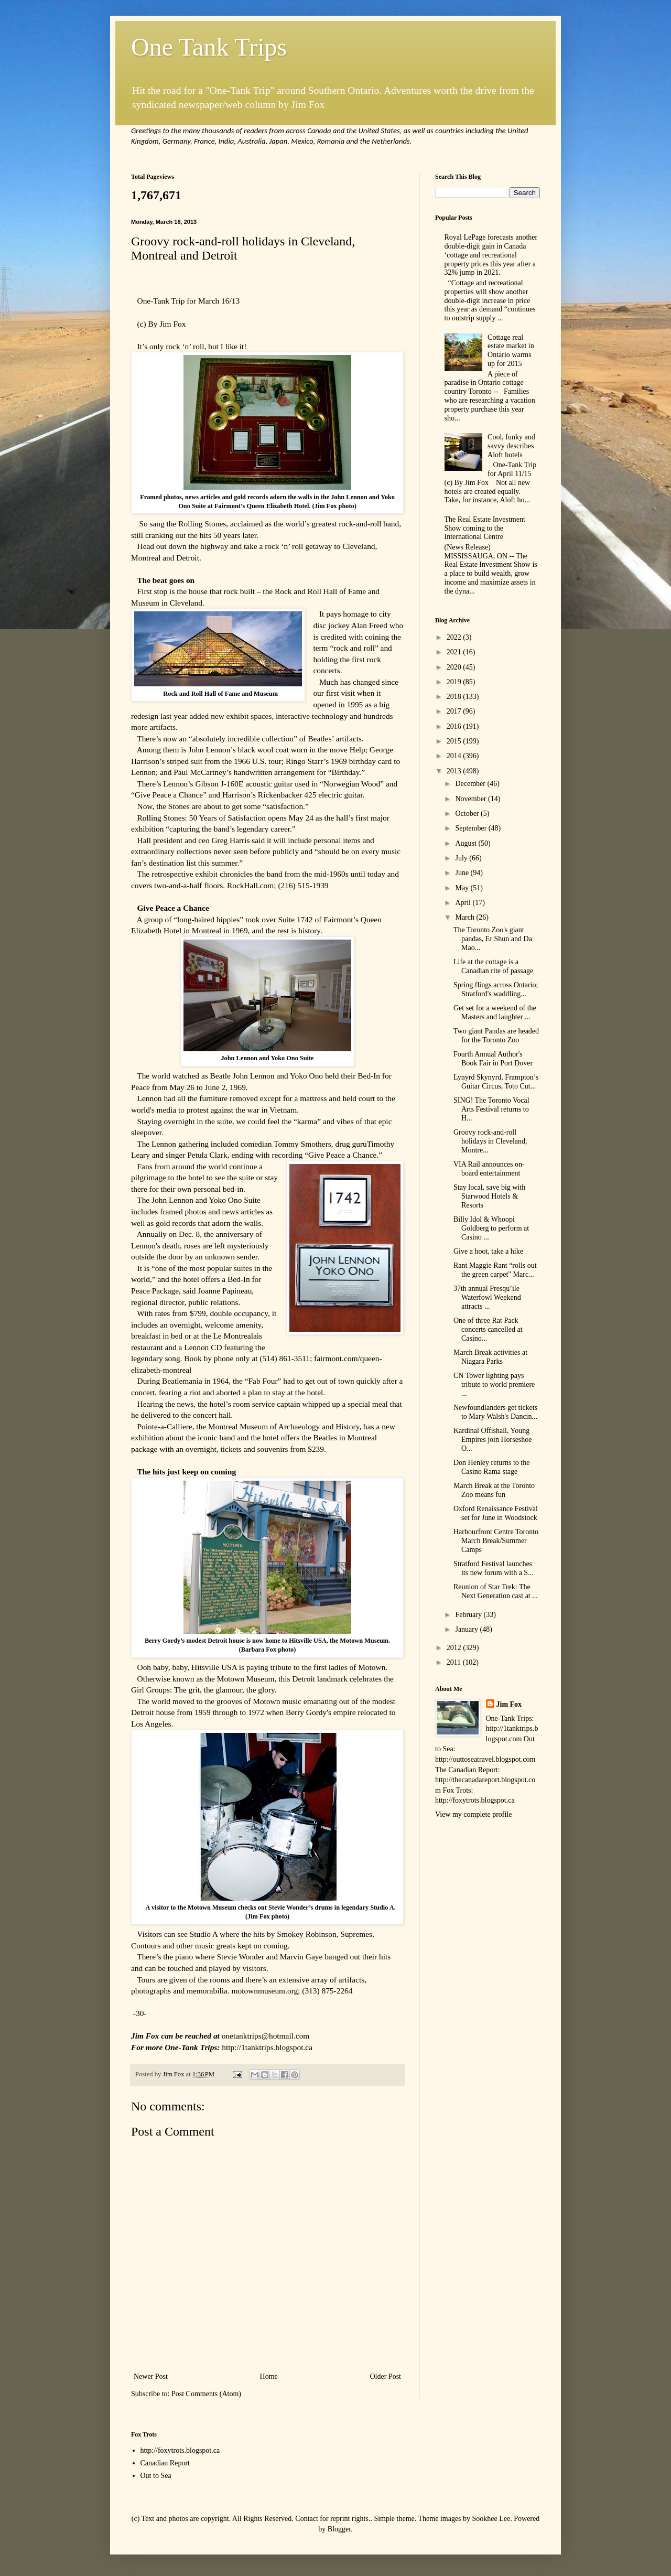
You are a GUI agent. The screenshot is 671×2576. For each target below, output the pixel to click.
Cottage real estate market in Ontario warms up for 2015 (511, 350)
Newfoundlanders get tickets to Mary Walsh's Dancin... (495, 1412)
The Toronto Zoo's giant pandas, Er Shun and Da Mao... (492, 939)
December (471, 784)
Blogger (339, 2529)
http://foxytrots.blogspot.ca (180, 2450)
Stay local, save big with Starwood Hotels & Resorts (489, 1196)
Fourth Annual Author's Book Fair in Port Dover (493, 1058)
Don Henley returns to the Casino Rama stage (491, 1467)
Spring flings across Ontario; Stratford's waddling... (495, 989)
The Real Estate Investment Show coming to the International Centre (485, 528)
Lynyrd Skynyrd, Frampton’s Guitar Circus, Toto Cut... (495, 1081)
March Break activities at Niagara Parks (490, 1357)
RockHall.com (250, 885)
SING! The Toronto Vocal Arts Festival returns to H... (491, 1109)
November (471, 799)
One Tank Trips (209, 47)
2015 (455, 741)
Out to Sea (155, 2476)
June (462, 873)
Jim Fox (509, 1704)
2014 (455, 756)
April (463, 903)
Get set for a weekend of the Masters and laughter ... (494, 1012)
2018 (455, 696)
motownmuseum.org (264, 1990)
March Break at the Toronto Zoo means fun (494, 1490)
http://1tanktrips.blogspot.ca (267, 2047)
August (466, 843)
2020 (455, 667)
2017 (455, 711)
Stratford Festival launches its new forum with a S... (493, 1568)
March (465, 917)
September (471, 828)
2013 (455, 771)
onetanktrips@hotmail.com (266, 2035)
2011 (455, 1662)
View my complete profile (473, 1814)
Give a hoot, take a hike (488, 1251)
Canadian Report (165, 2463)
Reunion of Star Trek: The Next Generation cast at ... (495, 1591)
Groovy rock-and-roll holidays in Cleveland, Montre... (490, 1141)
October (468, 813)
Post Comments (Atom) (206, 2394)
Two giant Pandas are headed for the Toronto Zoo (496, 1035)
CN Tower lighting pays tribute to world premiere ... (494, 1384)
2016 (455, 726)
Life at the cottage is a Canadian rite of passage (493, 966)
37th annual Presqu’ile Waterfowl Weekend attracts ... (487, 1297)
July (462, 858)
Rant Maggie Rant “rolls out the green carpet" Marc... (495, 1270)
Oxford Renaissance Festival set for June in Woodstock (495, 1513)
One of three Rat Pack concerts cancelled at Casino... (488, 1329)
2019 (455, 682)
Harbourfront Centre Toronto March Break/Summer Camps (495, 1541)
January (467, 1629)
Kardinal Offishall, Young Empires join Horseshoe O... (492, 1439)
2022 (455, 637)
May (462, 888)
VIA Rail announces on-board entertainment (489, 1168)
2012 (455, 1648)
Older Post (386, 2376)
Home (269, 2376)
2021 (455, 652)
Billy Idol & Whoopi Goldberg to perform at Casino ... (491, 1228)
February (469, 1615)
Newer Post (151, 2376)
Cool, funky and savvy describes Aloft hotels (511, 446)
